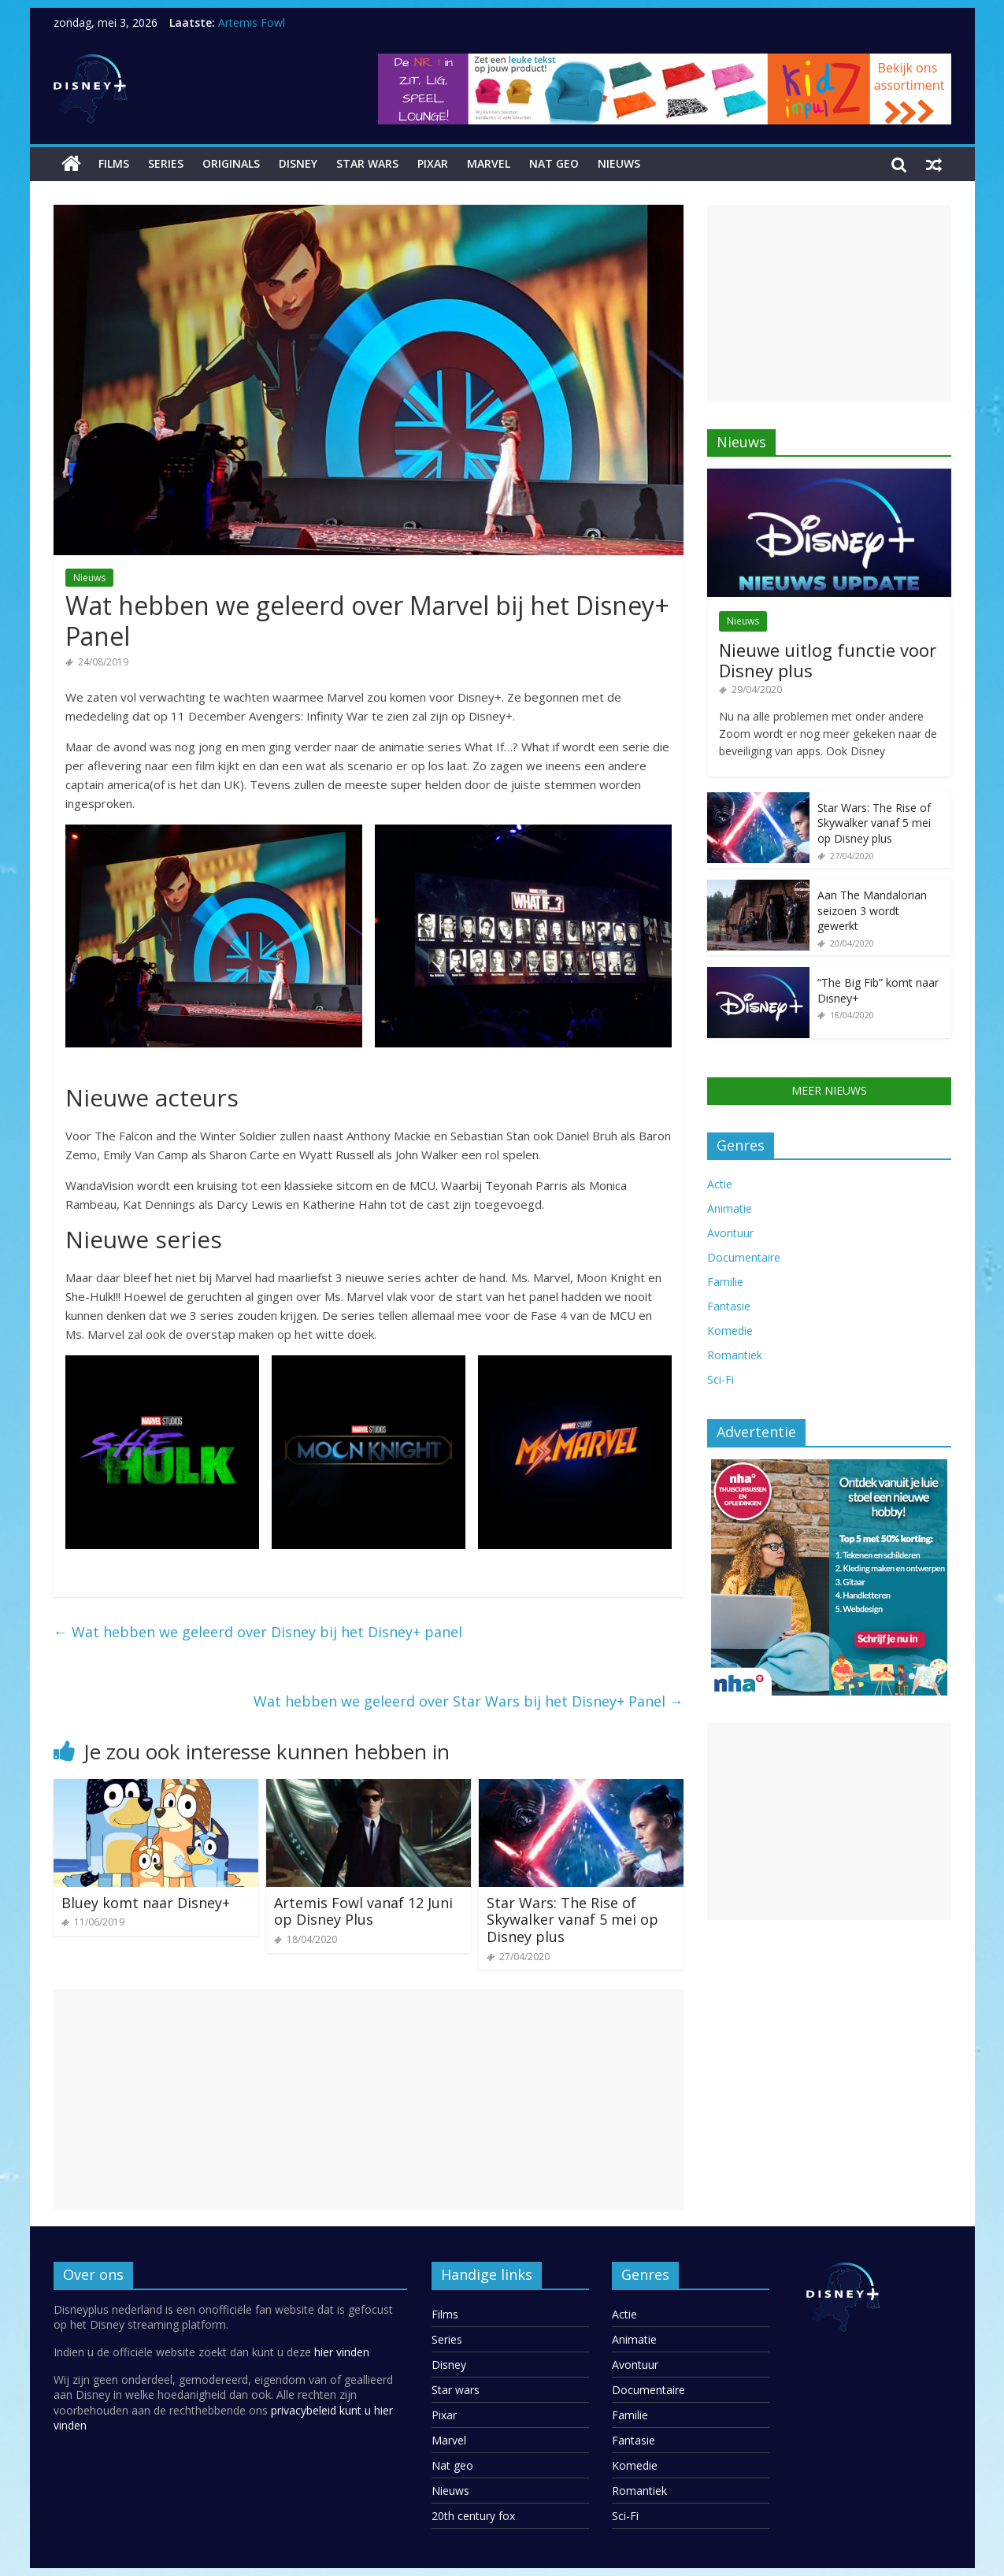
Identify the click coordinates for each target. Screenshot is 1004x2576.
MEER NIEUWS (829, 1090)
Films (113, 163)
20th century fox (473, 2515)
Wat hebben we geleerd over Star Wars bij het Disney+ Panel (469, 1701)
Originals (231, 163)
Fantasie (728, 1306)
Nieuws (619, 163)
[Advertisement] (369, 2099)
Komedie (730, 1330)
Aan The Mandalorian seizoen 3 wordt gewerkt (872, 910)
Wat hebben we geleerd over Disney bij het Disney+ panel (258, 1631)
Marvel (488, 163)
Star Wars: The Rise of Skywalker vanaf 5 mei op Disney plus (572, 1919)
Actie (719, 1184)
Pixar (432, 163)
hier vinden (341, 2351)
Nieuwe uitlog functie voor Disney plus (827, 660)
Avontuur (730, 1232)
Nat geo (554, 163)
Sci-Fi (720, 1379)
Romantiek (734, 1354)
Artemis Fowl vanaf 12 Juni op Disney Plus (363, 1911)
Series (165, 163)
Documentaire (743, 1257)
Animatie (729, 1208)
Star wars (367, 163)
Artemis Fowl (251, 22)
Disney (298, 163)
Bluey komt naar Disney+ (145, 1902)
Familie (725, 1281)
